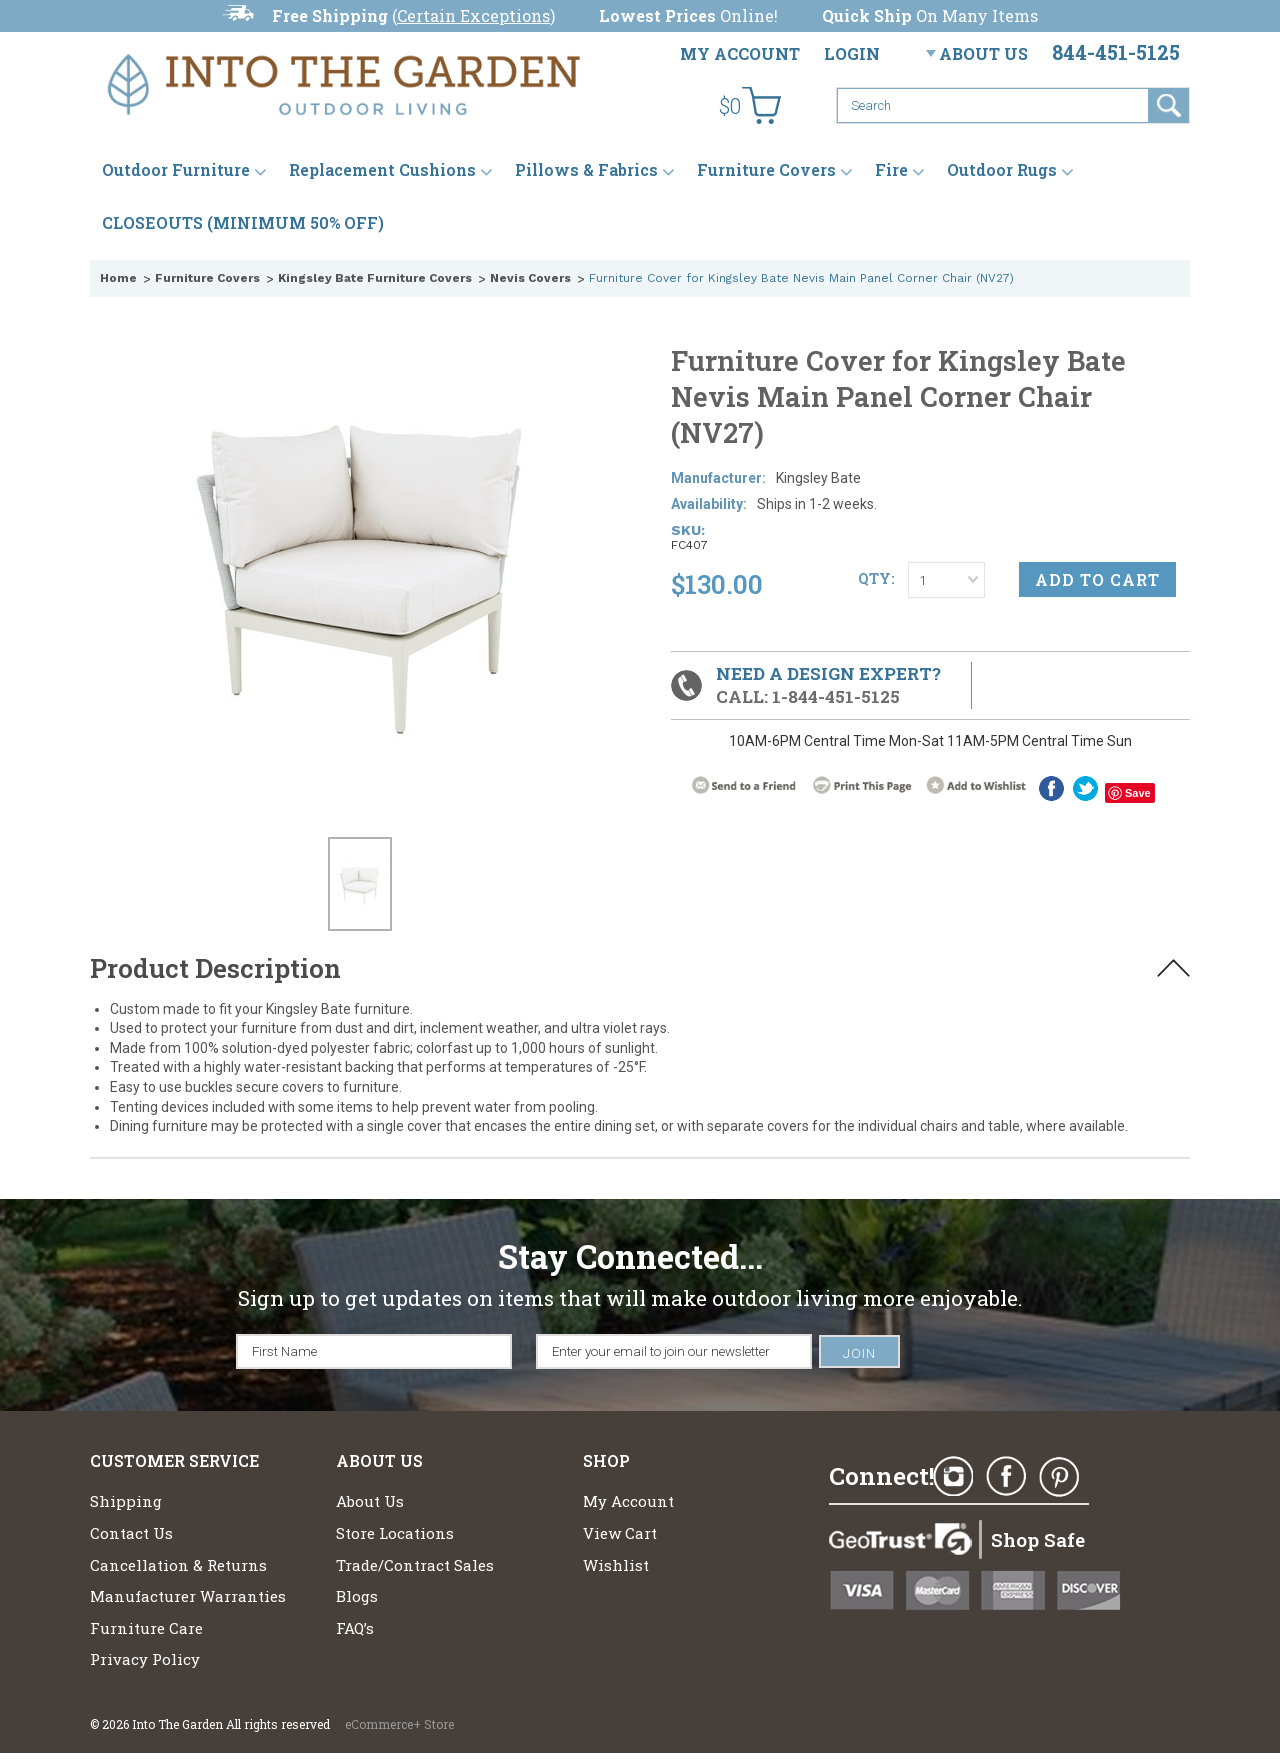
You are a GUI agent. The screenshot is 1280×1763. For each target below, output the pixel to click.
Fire (891, 169)
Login (852, 53)
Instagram (953, 1477)
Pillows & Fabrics (586, 169)
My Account (740, 53)
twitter (1085, 788)
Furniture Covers (766, 169)
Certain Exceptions (473, 15)
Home (118, 278)
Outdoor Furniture (176, 169)
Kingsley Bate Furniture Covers (375, 278)
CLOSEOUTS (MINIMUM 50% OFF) (243, 222)
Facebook (1051, 788)
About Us (983, 53)
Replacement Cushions (382, 169)
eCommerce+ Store (399, 1724)
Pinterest (1059, 1477)
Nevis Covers (530, 278)
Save (1138, 793)
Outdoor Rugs (1002, 169)
